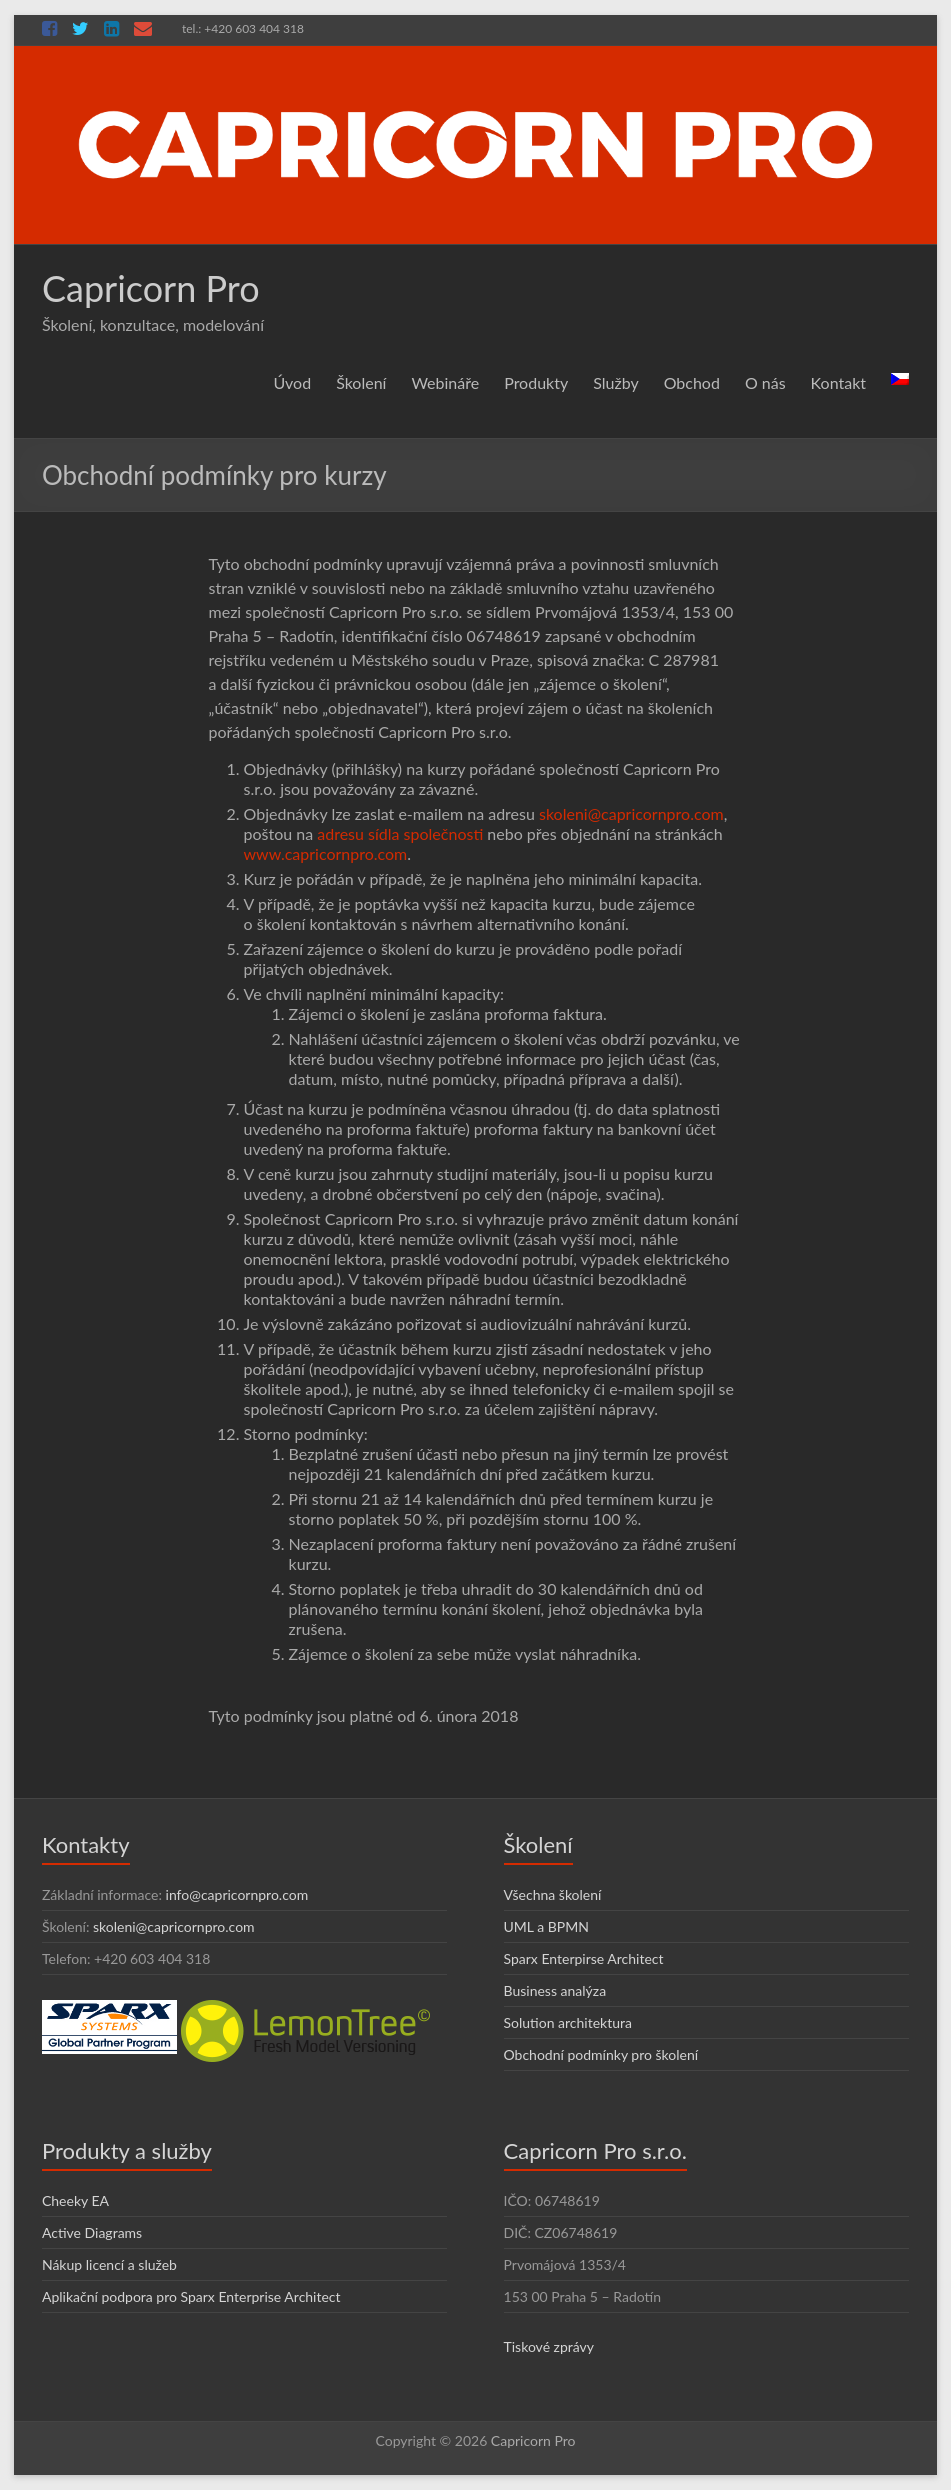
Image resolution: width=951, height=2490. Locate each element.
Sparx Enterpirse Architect (584, 1958)
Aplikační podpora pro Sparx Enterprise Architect (191, 2296)
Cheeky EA (75, 2200)
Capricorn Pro (151, 288)
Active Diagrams (92, 2232)
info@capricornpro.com (237, 1894)
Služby (615, 382)
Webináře (445, 382)
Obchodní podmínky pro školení (601, 2054)
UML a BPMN (546, 1926)
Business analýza (555, 1990)
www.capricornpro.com (326, 853)
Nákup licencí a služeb (109, 2264)
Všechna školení (553, 1894)
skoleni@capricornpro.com (631, 813)
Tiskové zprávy (549, 2346)
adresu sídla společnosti (400, 833)
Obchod (692, 382)
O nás (765, 382)
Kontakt (838, 382)
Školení (361, 382)
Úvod (292, 382)
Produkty (536, 382)
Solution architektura (568, 2022)
